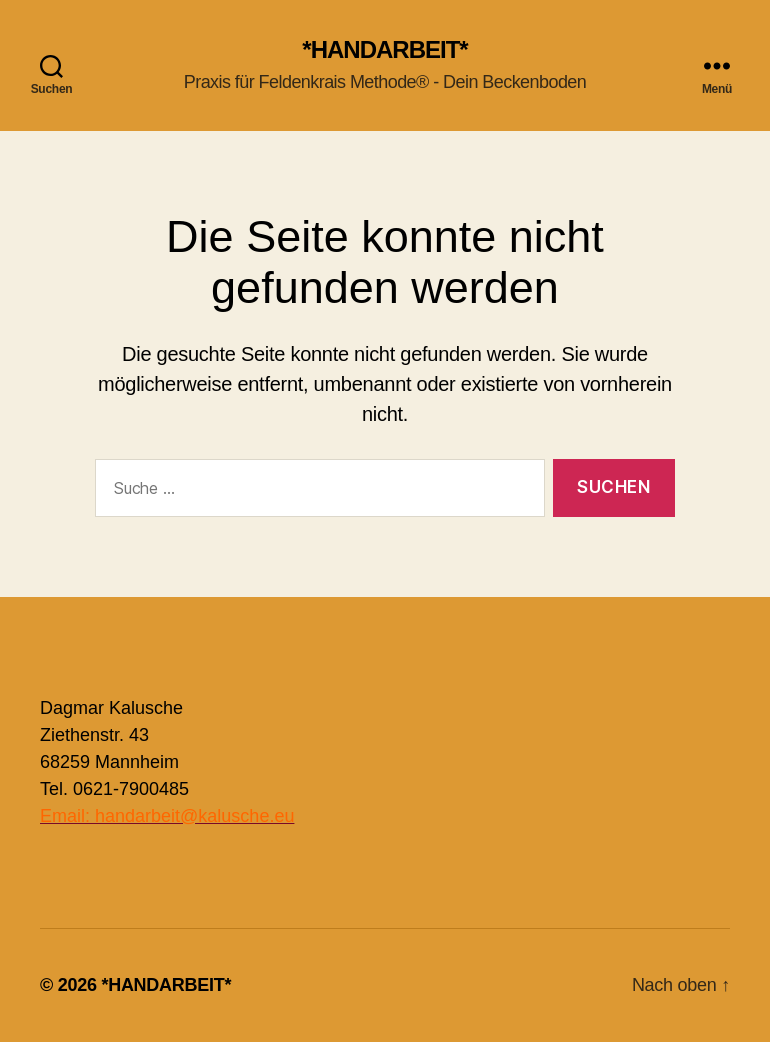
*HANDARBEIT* (384, 50)
